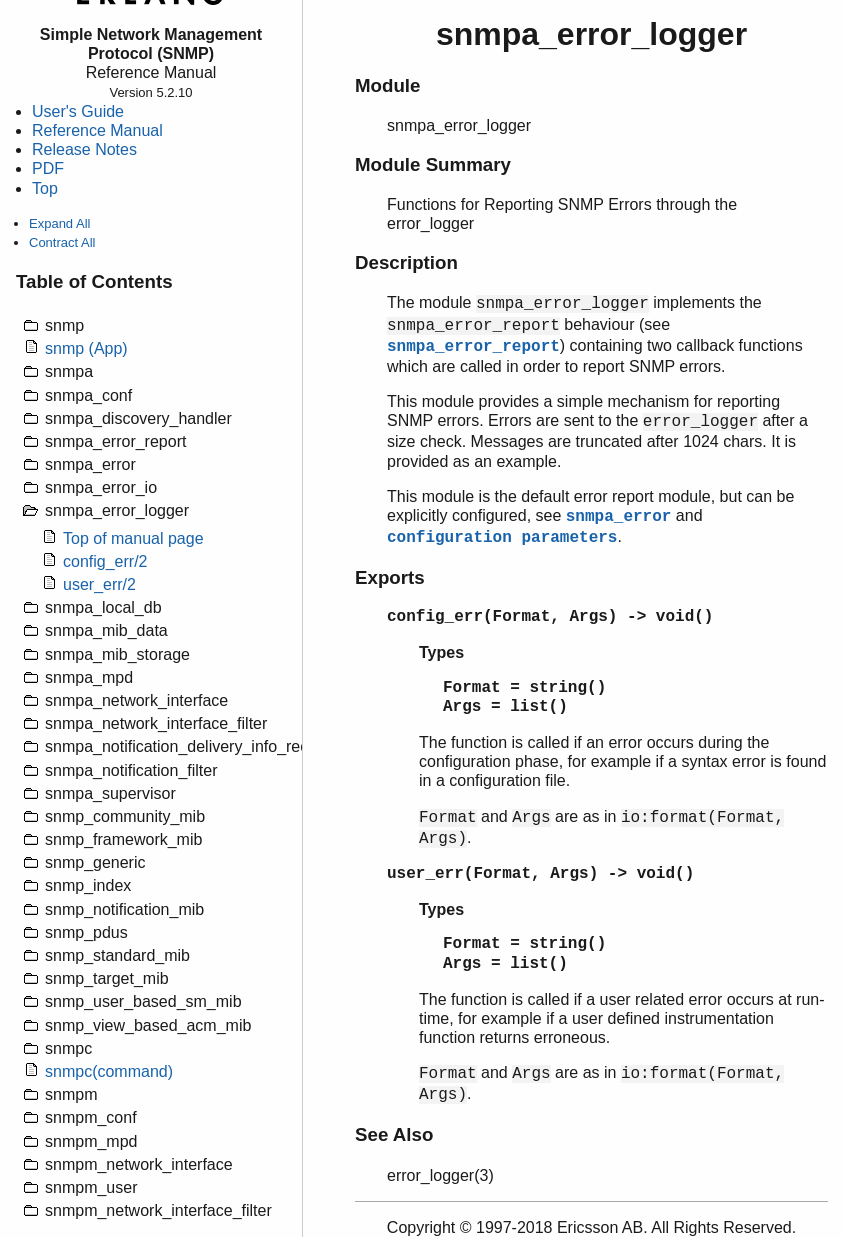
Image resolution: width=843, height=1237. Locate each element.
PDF (48, 168)
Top (45, 188)
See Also (394, 1134)
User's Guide (78, 111)
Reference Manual (97, 130)
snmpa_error (619, 517)
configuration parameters (502, 538)
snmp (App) (86, 348)
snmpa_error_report (473, 347)
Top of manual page (133, 538)
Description (406, 262)
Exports (390, 577)
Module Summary (433, 164)
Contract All (62, 242)
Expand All (59, 223)
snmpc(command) (109, 1071)
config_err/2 (105, 561)
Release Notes (84, 149)
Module (387, 85)
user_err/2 (99, 584)
